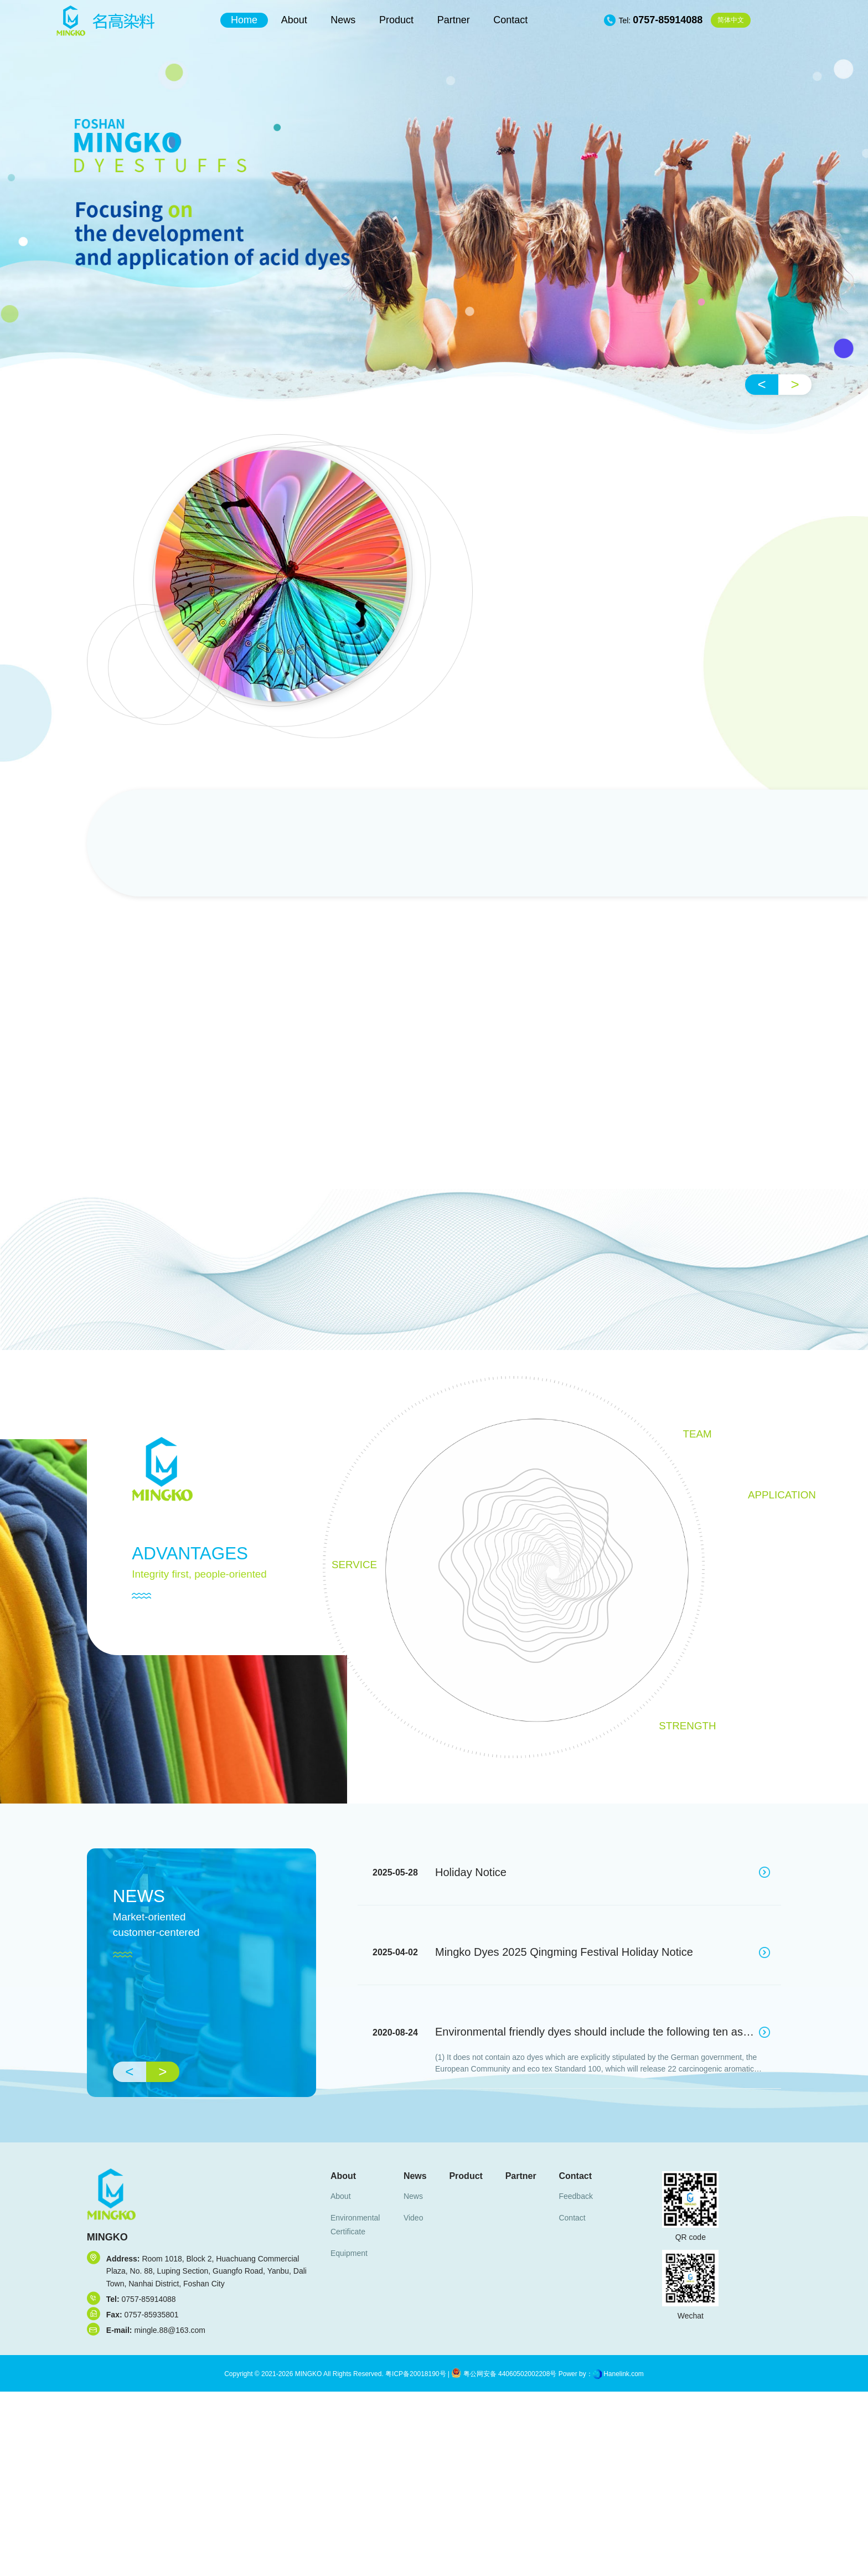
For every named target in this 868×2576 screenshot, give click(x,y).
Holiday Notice (471, 1872)
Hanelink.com (623, 2374)
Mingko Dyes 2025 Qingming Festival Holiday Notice (564, 1952)
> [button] (795, 384)
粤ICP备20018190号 (415, 2374)
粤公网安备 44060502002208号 (503, 2374)
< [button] (762, 384)
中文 (730, 20)
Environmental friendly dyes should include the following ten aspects (602, 2032)
